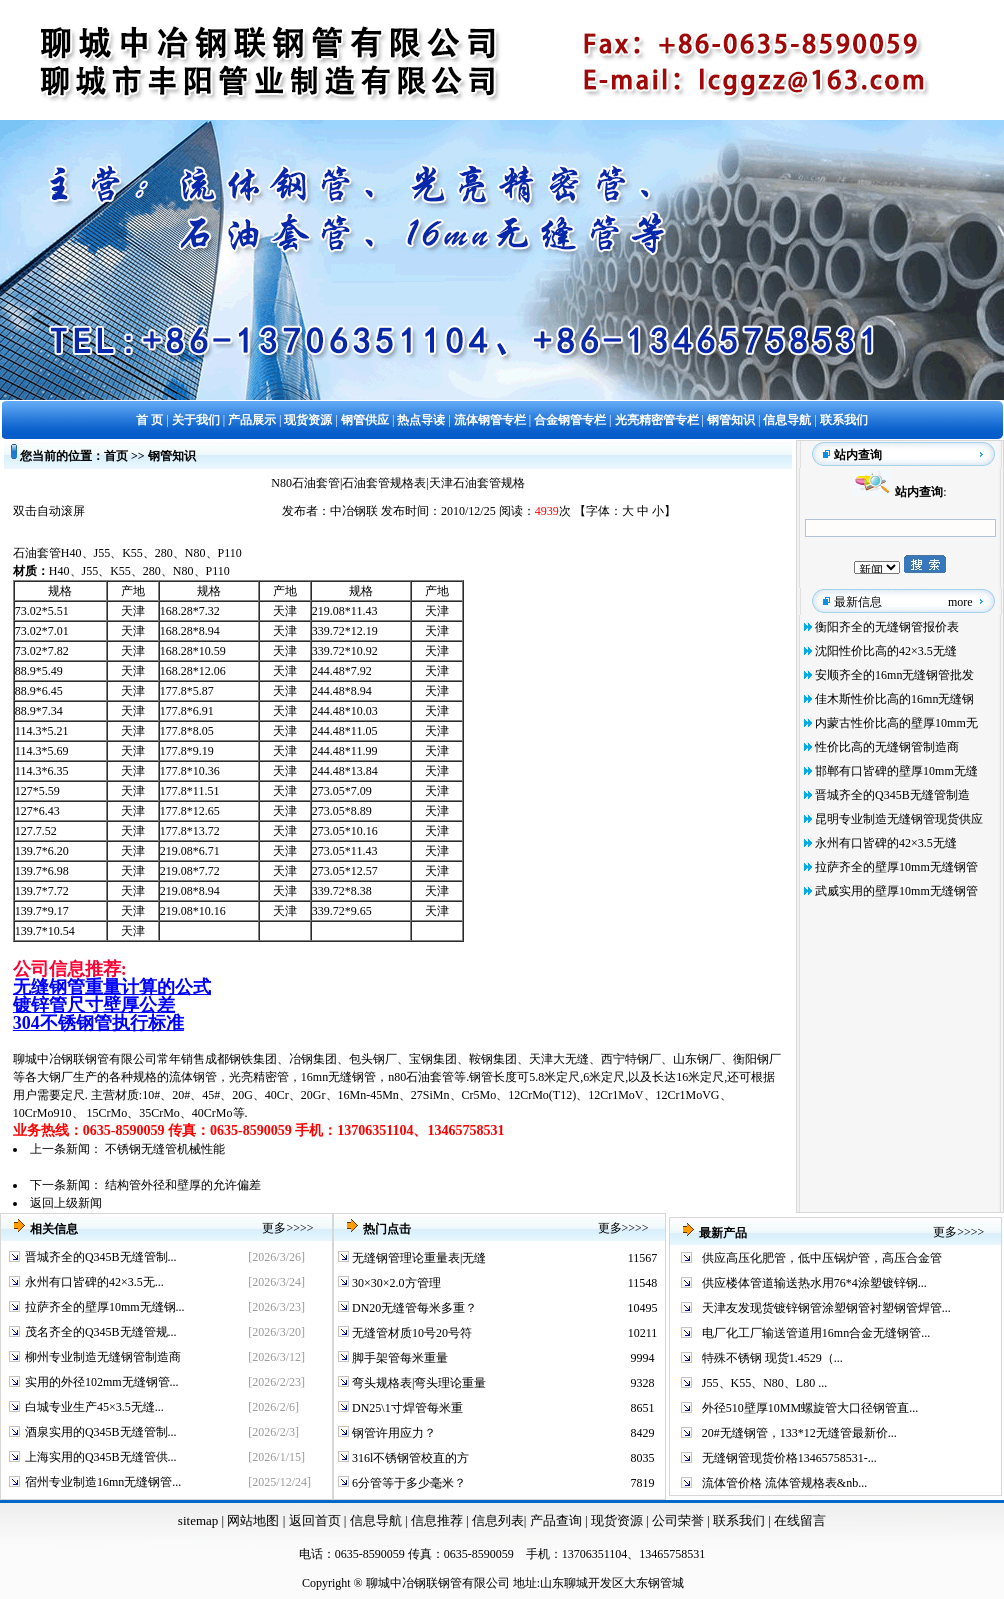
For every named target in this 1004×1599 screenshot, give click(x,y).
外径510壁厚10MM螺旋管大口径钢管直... (810, 1408)
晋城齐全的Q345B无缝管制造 (892, 795)
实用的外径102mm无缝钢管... (102, 1382)
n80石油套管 (421, 1077)
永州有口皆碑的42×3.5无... (94, 1282)
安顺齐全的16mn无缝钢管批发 (894, 675)
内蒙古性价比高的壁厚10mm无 (896, 723)
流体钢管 (193, 1077)
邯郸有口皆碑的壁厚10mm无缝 (896, 771)
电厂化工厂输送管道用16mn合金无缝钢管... (816, 1333)
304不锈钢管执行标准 (98, 1023)
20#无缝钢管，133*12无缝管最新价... (799, 1433)
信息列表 (498, 1520)
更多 (274, 1228)
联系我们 (740, 1520)
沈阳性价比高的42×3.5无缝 (886, 651)
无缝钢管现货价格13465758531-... (789, 1458)
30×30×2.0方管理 (395, 1283)
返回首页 (312, 1520)
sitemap (198, 1520)
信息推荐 (434, 1520)
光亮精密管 (259, 1077)
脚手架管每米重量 (398, 1358)
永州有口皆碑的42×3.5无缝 (886, 843)
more (960, 602)
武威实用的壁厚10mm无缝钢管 (896, 891)
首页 (116, 456)
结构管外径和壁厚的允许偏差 (183, 1185)
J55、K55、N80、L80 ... (764, 1383)
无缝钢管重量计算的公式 (112, 987)
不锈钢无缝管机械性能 (165, 1149)
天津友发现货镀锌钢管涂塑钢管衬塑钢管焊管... (826, 1308)
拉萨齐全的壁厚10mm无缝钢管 (896, 867)
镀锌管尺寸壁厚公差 (94, 1005)
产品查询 (557, 1520)
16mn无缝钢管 (338, 1077)
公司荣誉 (679, 1520)
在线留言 (800, 1520)
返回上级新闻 (66, 1203)
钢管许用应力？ (392, 1433)
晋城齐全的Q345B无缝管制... (101, 1257)
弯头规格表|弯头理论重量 (417, 1383)
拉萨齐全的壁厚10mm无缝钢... (105, 1307)
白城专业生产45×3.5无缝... (94, 1407)
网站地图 (253, 1520)
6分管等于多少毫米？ (407, 1483)
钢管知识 (172, 456)
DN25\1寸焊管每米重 (406, 1408)
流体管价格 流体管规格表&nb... (784, 1483)
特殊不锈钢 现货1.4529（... (772, 1358)
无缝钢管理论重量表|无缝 (417, 1258)
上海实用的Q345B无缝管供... (101, 1457)
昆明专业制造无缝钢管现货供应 (899, 819)
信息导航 (376, 1520)
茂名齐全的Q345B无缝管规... (101, 1332)
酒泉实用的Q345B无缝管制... (101, 1432)
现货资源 (617, 1520)
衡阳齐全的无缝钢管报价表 (887, 627)
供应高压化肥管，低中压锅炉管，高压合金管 (822, 1258)
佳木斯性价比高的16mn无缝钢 (894, 699)
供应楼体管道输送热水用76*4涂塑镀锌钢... (814, 1283)
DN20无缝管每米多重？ (413, 1308)
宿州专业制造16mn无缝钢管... (103, 1482)
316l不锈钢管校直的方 (409, 1458)
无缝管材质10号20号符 (410, 1333)
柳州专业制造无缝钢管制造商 (103, 1357)
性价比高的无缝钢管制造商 (887, 747)
